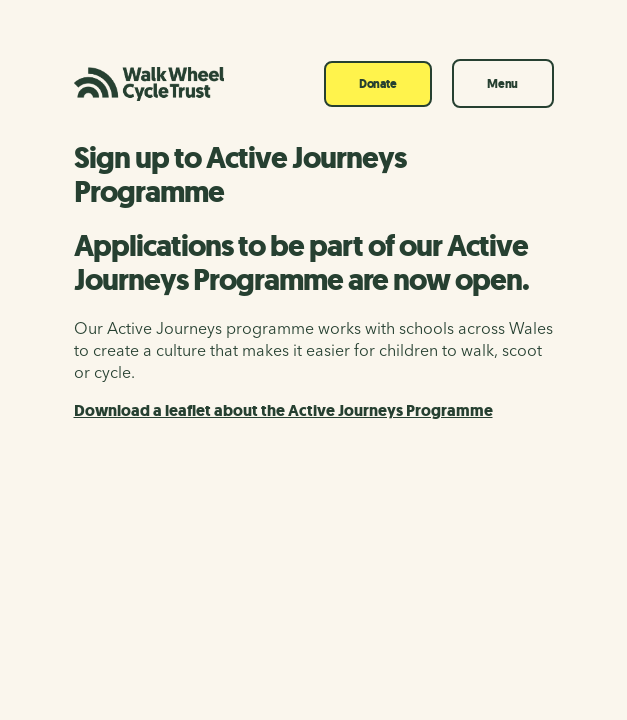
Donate (378, 84)
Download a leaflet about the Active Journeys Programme (283, 410)
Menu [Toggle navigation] (502, 84)
